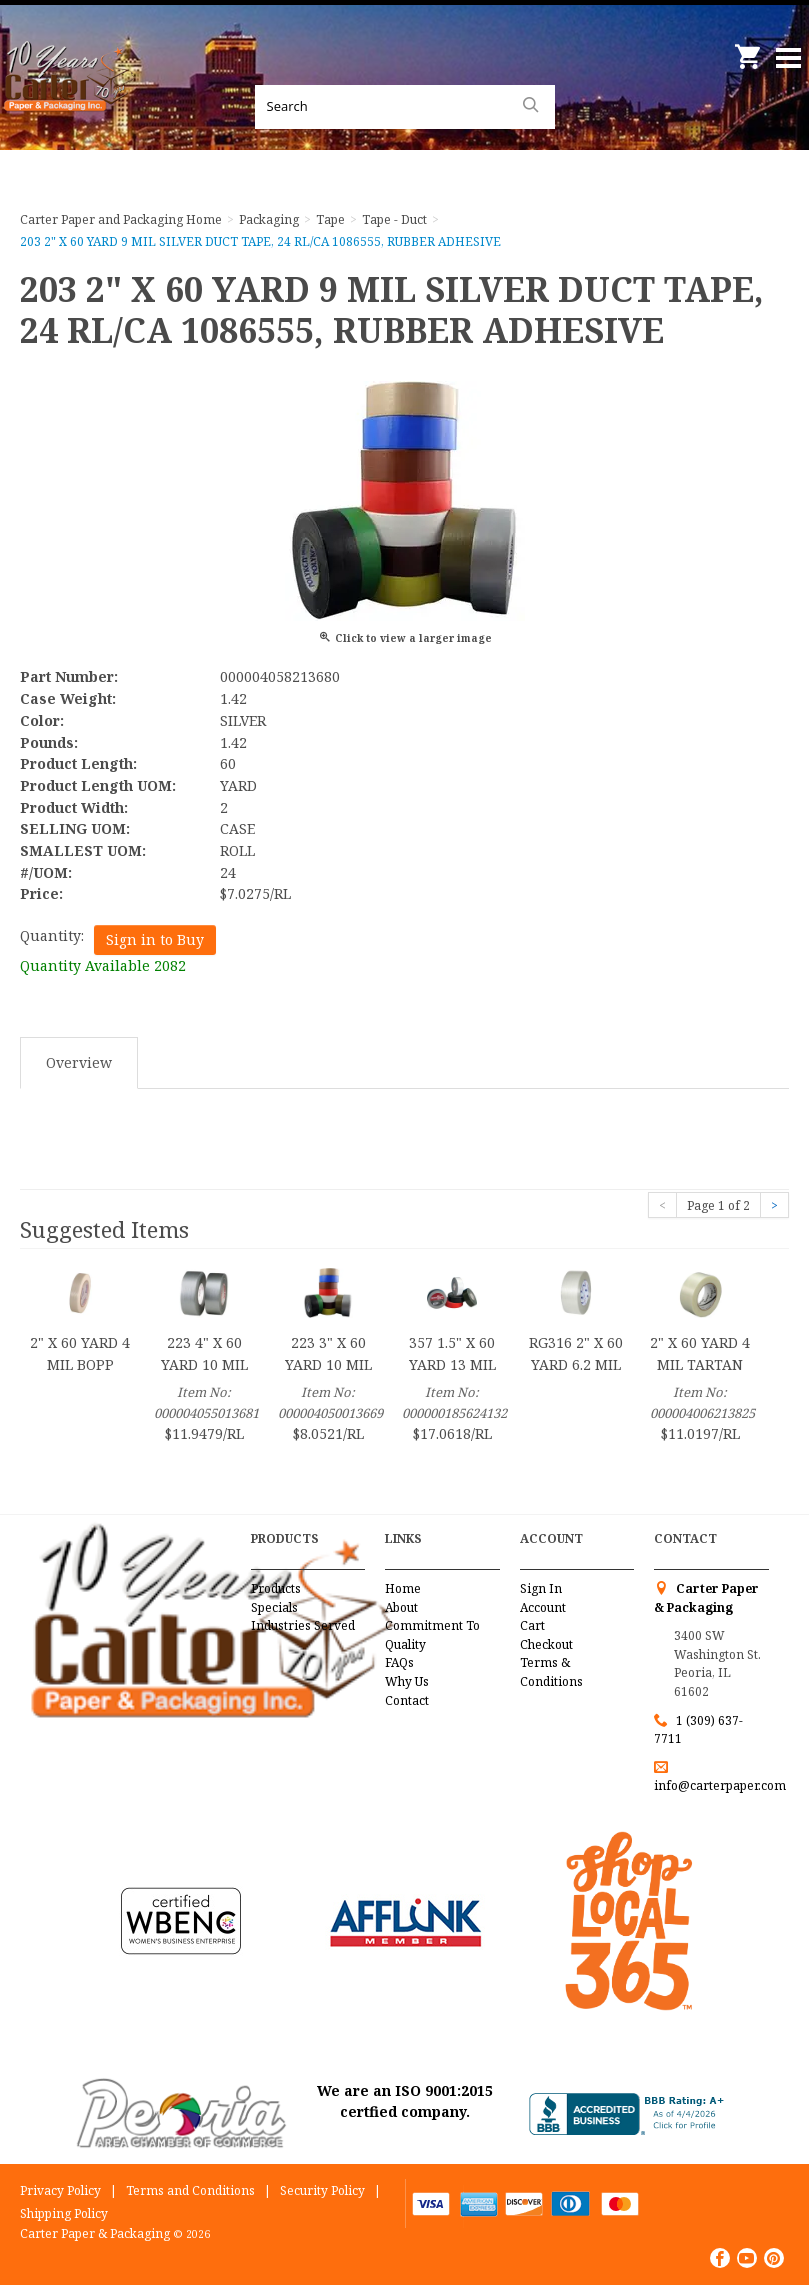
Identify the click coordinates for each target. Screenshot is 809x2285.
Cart (532, 1625)
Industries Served (303, 1625)
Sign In (541, 1588)
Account (543, 1607)
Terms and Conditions (190, 2190)
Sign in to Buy (155, 939)
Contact (407, 1700)
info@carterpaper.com (720, 1785)
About (401, 1607)
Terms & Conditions (551, 1672)
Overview (79, 1062)
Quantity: (52, 935)
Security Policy (322, 2190)
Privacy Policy (60, 2190)
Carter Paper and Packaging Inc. (70, 100)
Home (403, 1588)
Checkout (546, 1644)
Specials (274, 1607)
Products (276, 1588)
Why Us (407, 1681)
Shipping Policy (64, 2213)
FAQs (399, 1662)
